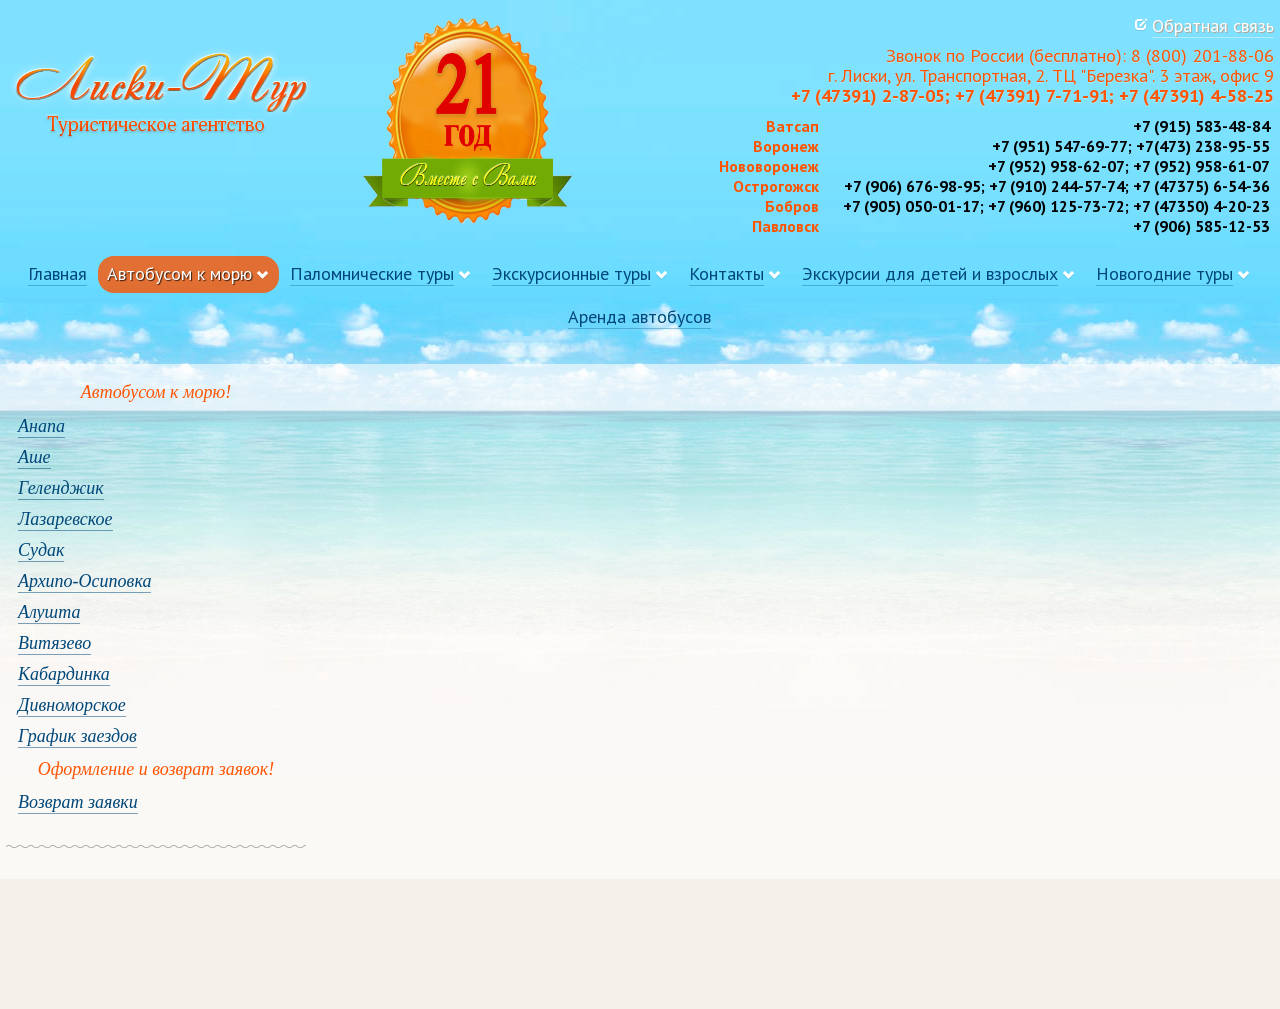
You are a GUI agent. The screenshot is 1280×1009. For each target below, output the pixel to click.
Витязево (54, 643)
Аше (34, 457)
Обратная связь (1213, 25)
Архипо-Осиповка (84, 581)
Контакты (726, 273)
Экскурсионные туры (571, 273)
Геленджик (61, 488)
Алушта (49, 612)
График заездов (77, 736)
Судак (41, 550)
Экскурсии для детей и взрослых (930, 273)
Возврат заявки (78, 802)
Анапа (41, 426)
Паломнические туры (372, 273)
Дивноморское (72, 705)
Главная (57, 273)
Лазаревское (65, 519)
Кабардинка (64, 674)
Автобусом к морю (179, 273)
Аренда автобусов (639, 316)
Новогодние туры (1164, 273)
